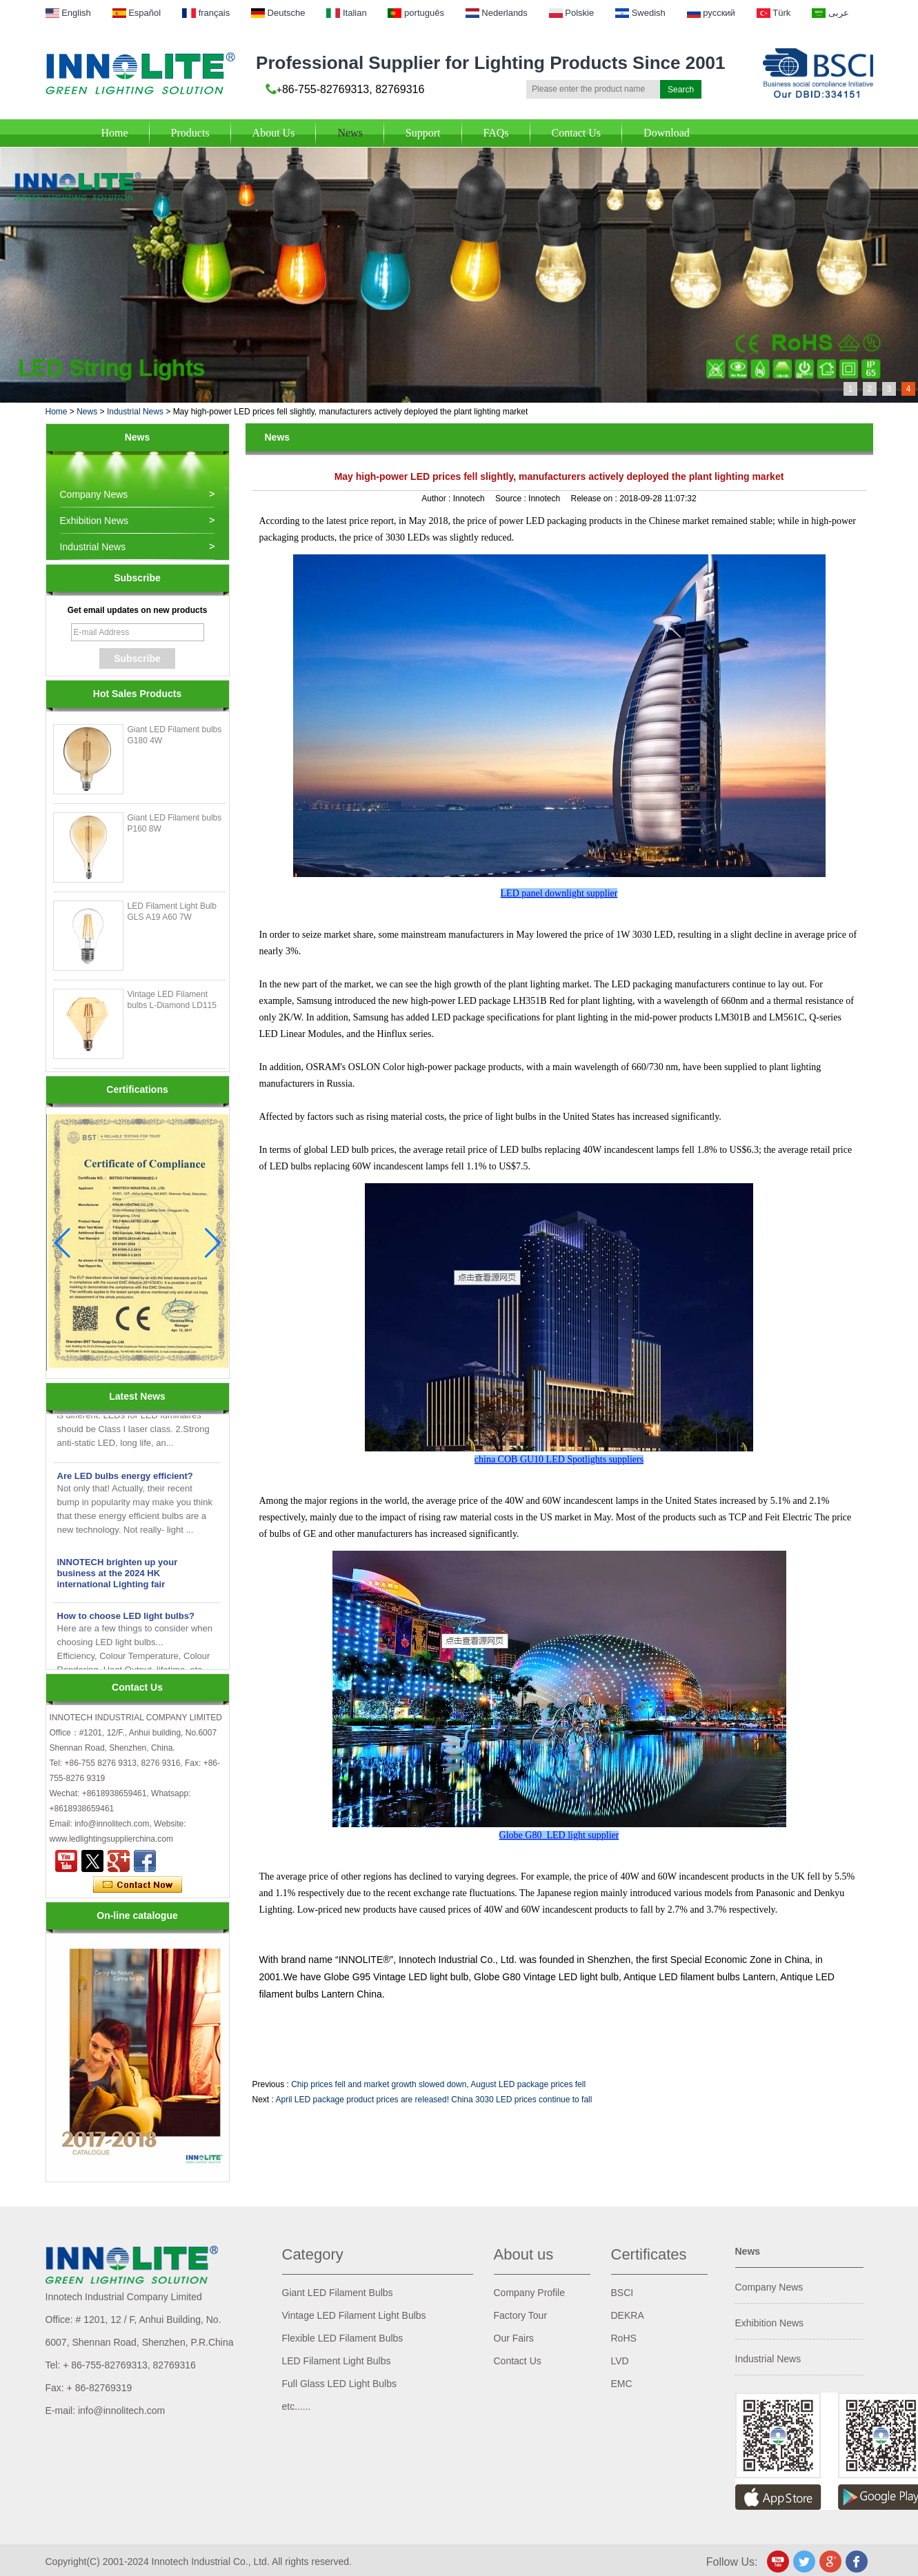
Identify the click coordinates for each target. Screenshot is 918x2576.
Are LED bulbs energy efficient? (125, 1478)
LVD (620, 2360)
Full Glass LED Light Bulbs (339, 2383)
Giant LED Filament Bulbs (337, 2292)
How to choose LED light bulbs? (125, 1618)
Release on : (595, 498)
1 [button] (850, 389)
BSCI (622, 2292)
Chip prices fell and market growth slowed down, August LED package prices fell (438, 2084)
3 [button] (889, 389)
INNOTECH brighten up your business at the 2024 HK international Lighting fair (117, 1576)
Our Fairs (514, 2338)
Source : (511, 498)
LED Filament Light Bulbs (336, 2360)
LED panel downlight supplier (559, 893)
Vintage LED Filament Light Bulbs (354, 2315)
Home (114, 133)
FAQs (496, 133)
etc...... (296, 2406)
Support (423, 133)
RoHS (624, 2338)
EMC (621, 2383)
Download (666, 133)
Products (190, 133)
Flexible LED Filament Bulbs (342, 2338)
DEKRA (627, 2315)
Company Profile (530, 2292)
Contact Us (576, 133)
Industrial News (135, 411)
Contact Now (137, 1885)
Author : (436, 498)
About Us (273, 133)
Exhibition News (94, 520)
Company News (94, 494)
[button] (212, 1243)
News (349, 133)
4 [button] (908, 389)
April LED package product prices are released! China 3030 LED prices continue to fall (434, 2099)
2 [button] (870, 389)
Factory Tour (521, 2315)
